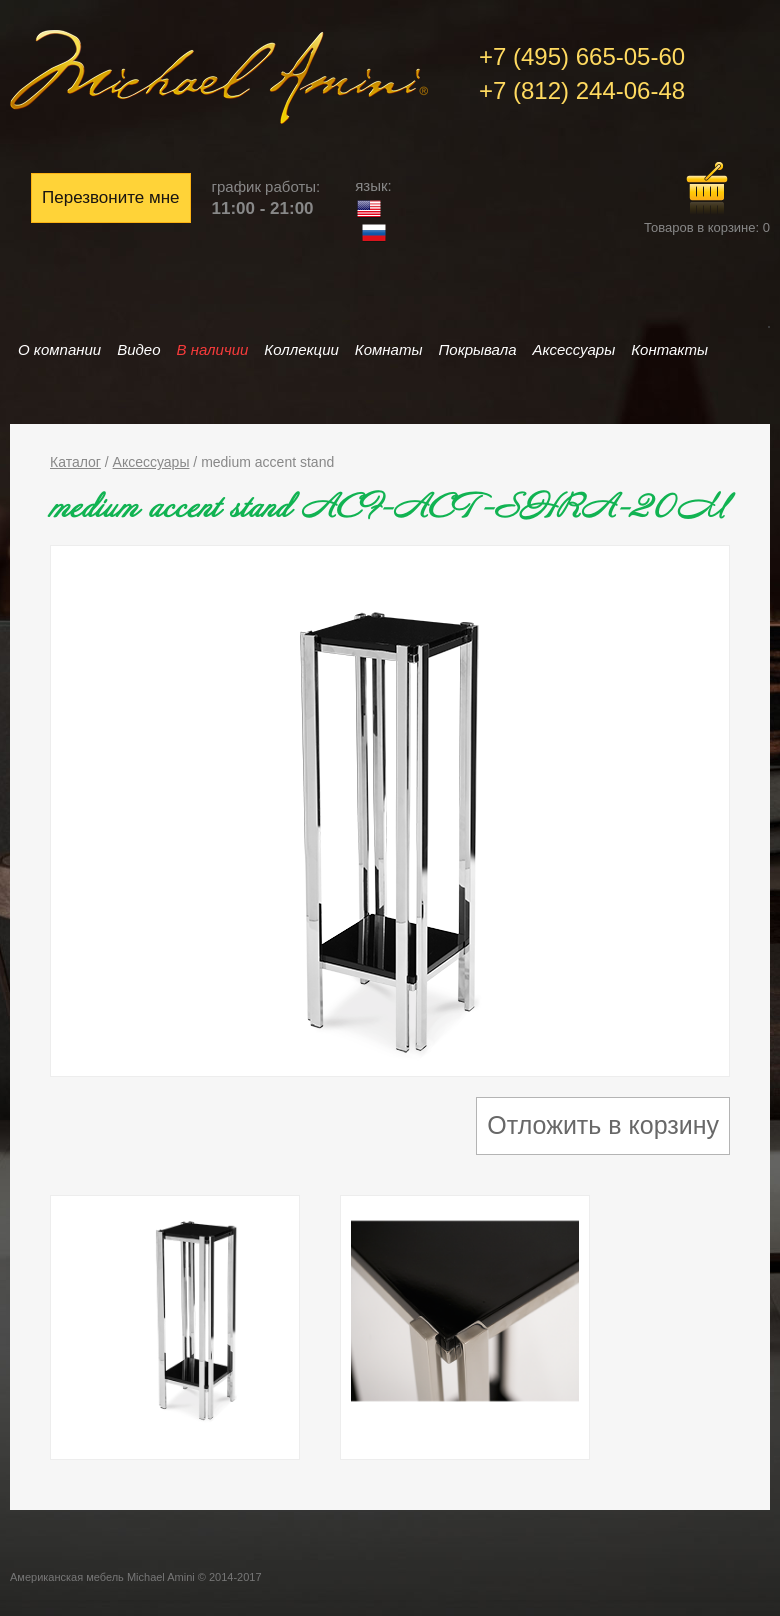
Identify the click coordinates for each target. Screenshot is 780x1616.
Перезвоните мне (111, 197)
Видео (138, 349)
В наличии (213, 349)
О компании (59, 349)
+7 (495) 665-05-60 (582, 56)
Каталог (75, 462)
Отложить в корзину (603, 1125)
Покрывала (477, 349)
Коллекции (301, 349)
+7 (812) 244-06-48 (582, 90)
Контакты (669, 349)
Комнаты (389, 349)
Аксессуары (574, 349)
